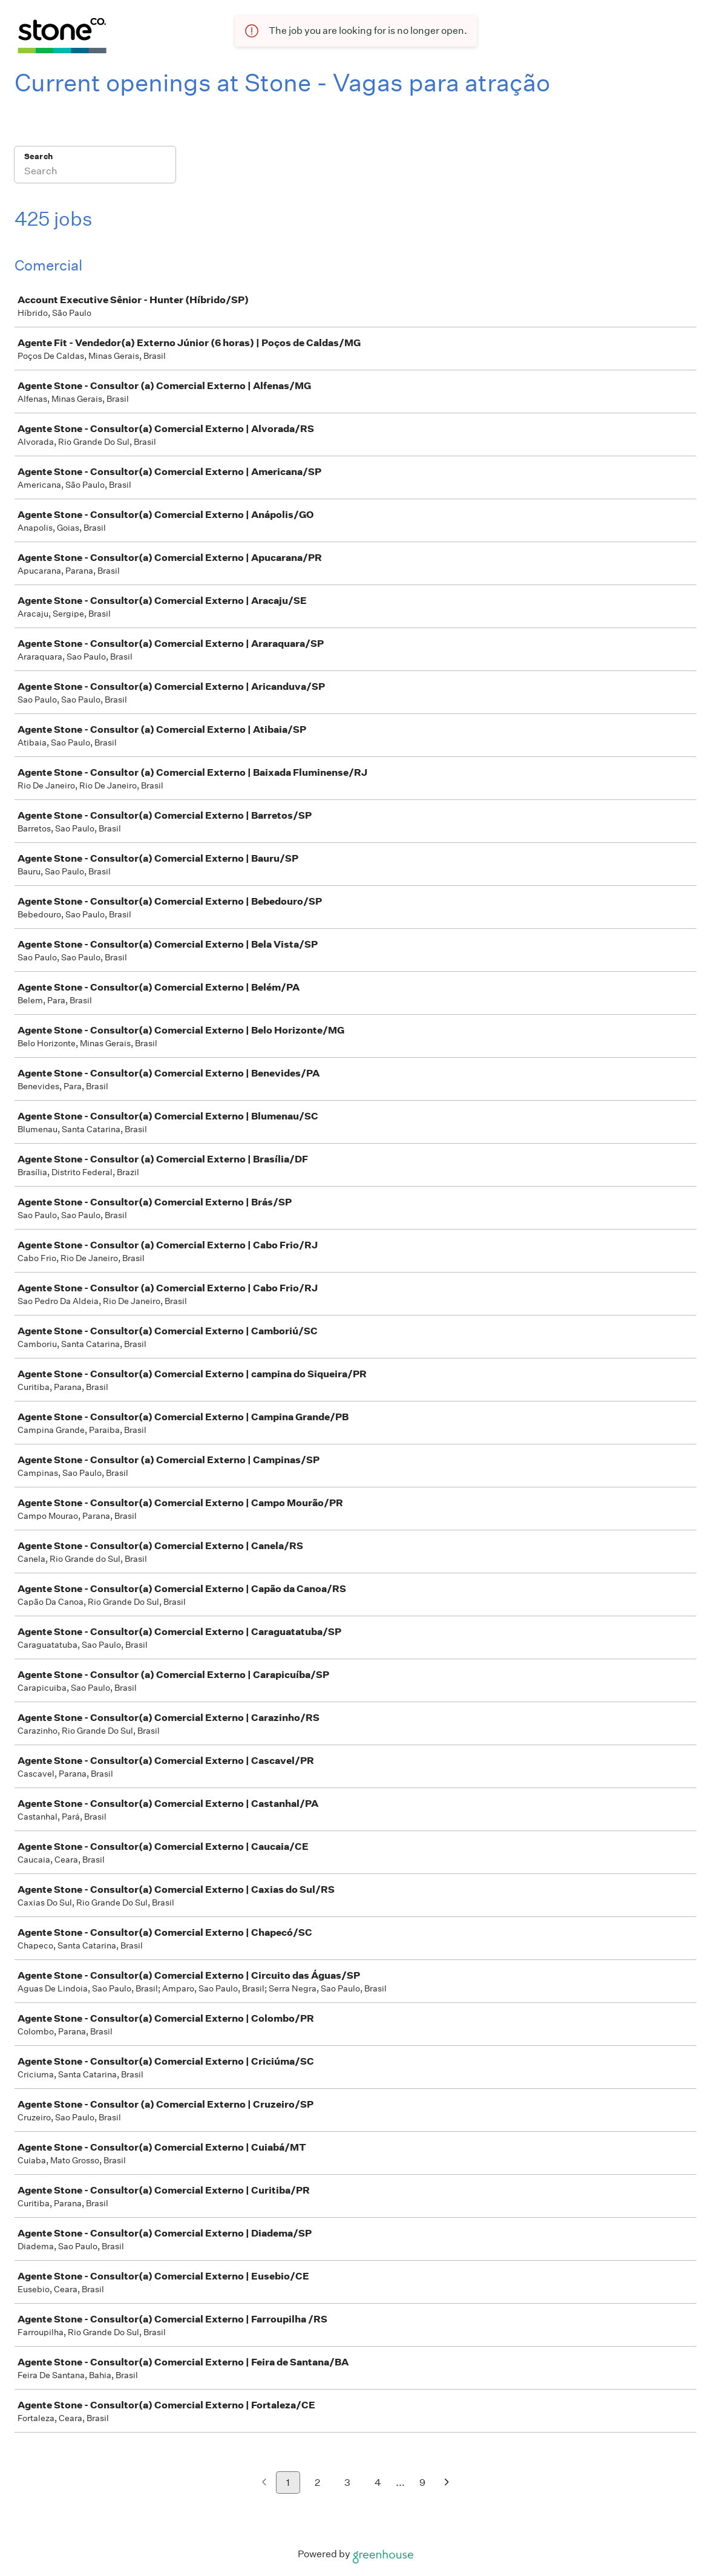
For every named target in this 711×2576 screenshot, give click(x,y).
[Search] (95, 172)
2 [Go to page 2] (317, 2482)
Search (38, 156)
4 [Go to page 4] (378, 2482)
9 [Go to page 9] (422, 2482)
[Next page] (447, 2483)
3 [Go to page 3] (347, 2482)
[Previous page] (264, 2483)
